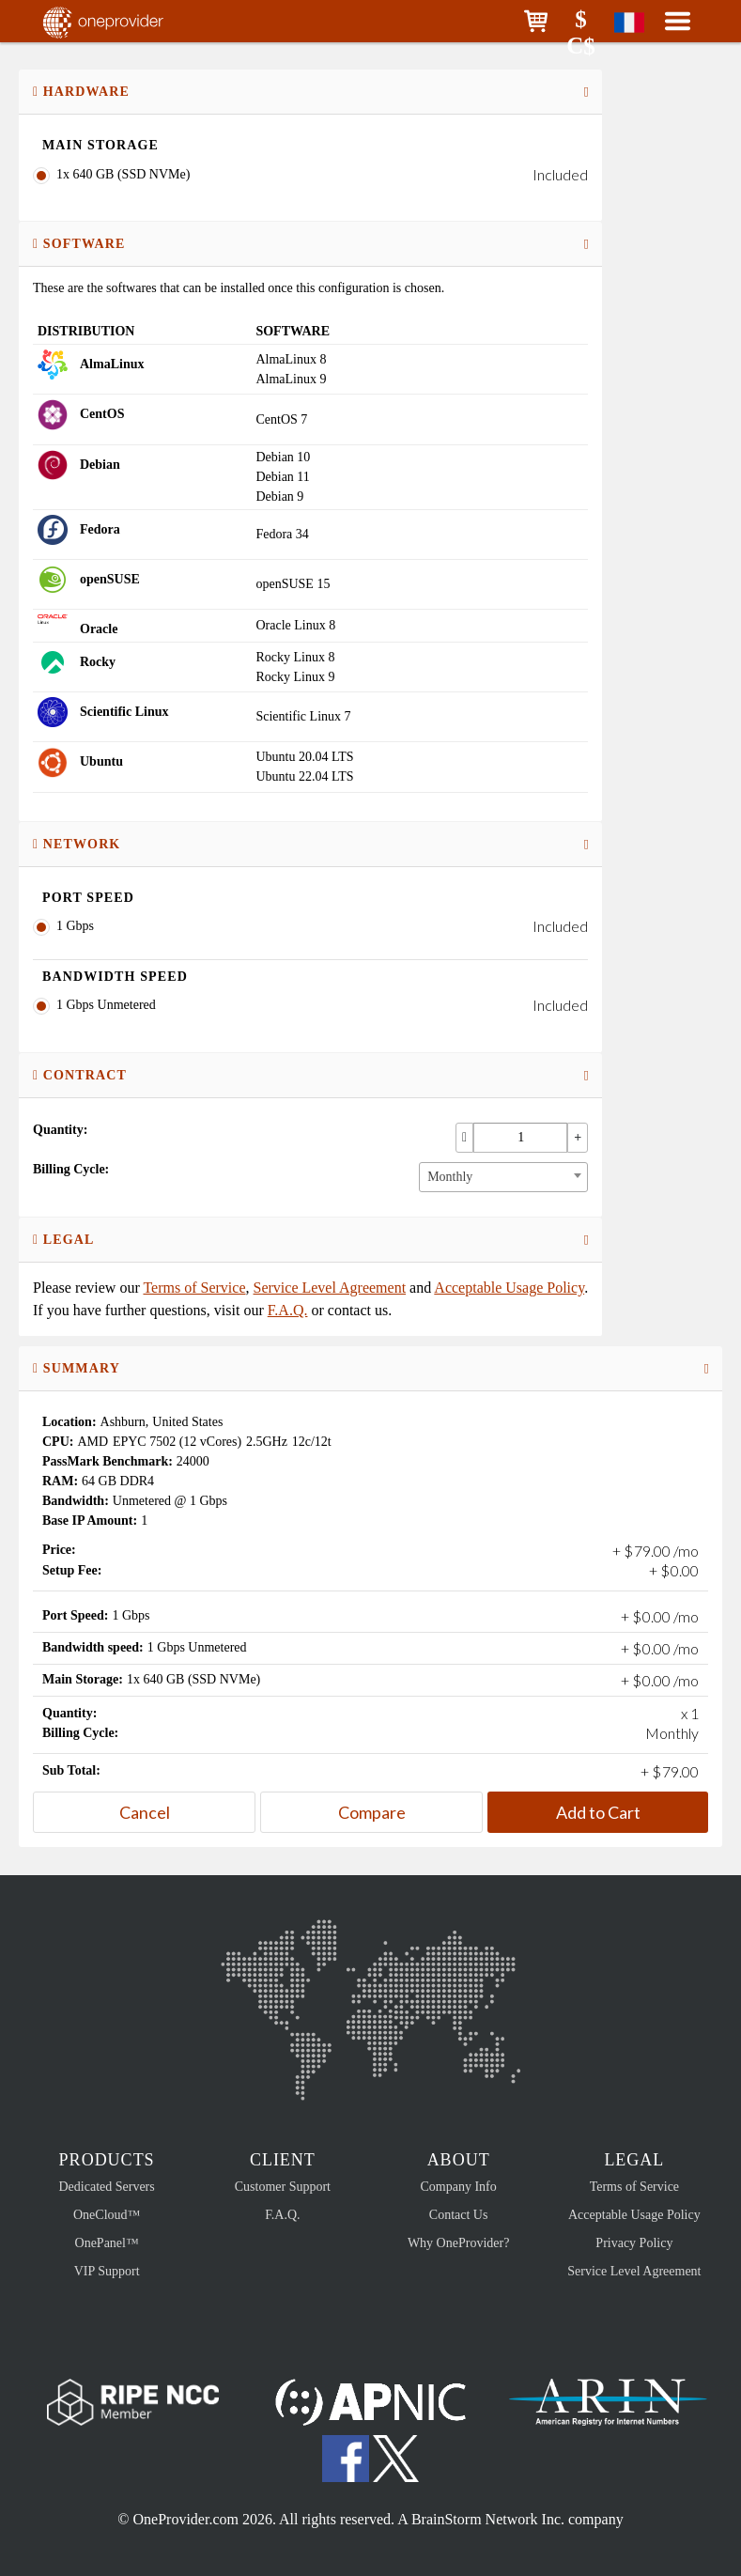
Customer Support (283, 2187)
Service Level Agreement (330, 1288)
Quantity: (60, 1130)
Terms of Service (194, 1288)
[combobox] (503, 1177)
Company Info (458, 2187)
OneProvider (127, 21)
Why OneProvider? (458, 2243)
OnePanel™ (107, 2243)
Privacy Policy (633, 2243)
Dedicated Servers (107, 2187)
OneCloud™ (106, 2215)
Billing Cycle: (71, 1169)
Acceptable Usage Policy (509, 1288)
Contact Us (458, 2215)
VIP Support (107, 2271)
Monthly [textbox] (449, 1177)
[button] (535, 21)
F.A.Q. (288, 1310)
